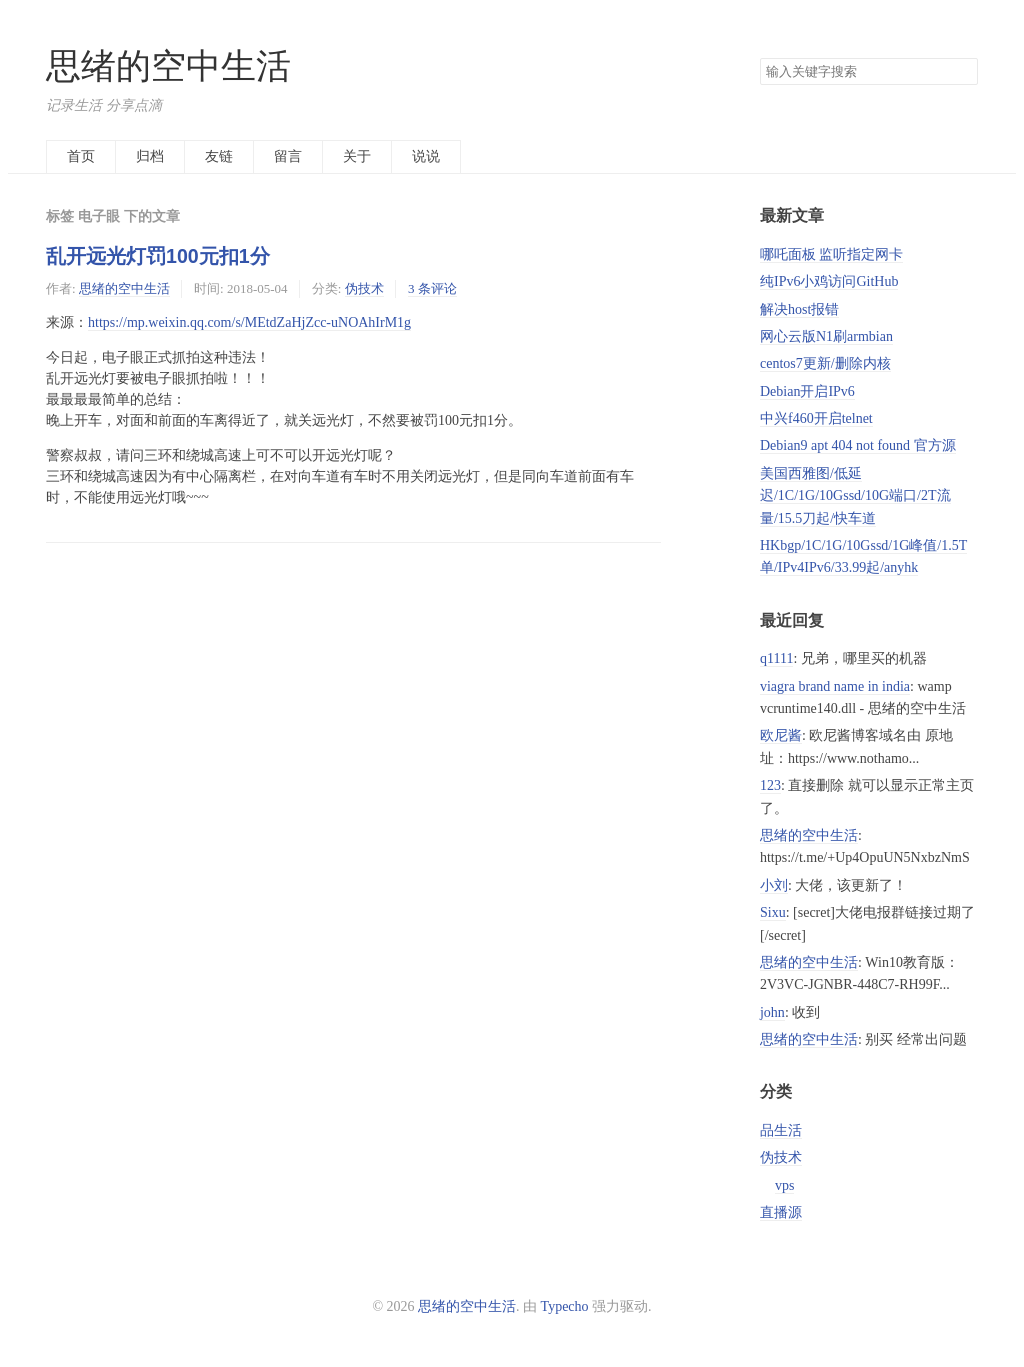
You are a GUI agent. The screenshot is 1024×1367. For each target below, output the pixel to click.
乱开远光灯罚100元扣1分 (158, 256)
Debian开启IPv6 (807, 391)
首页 (81, 156)
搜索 (962, 72)
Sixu (773, 912)
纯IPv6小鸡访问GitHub (829, 281)
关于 (357, 156)
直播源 (781, 1212)
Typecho (565, 1306)
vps (784, 1185)
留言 (288, 156)
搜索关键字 (759, 57)
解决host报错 (799, 309)
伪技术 (364, 288)
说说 (426, 156)
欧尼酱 (781, 735)
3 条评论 (432, 288)
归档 (150, 156)
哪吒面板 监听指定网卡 (832, 254)
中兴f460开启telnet (816, 418)
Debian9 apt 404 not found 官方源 (858, 445)
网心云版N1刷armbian (826, 336)
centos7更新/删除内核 (825, 363)
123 (770, 785)
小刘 (774, 885)
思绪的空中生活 (168, 66)
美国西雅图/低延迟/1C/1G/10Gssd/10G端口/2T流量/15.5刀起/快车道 (855, 496)
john (772, 1012)
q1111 (776, 658)
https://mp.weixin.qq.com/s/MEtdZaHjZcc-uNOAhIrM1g (249, 322)
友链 (219, 156)
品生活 (781, 1130)
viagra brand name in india (835, 686)
